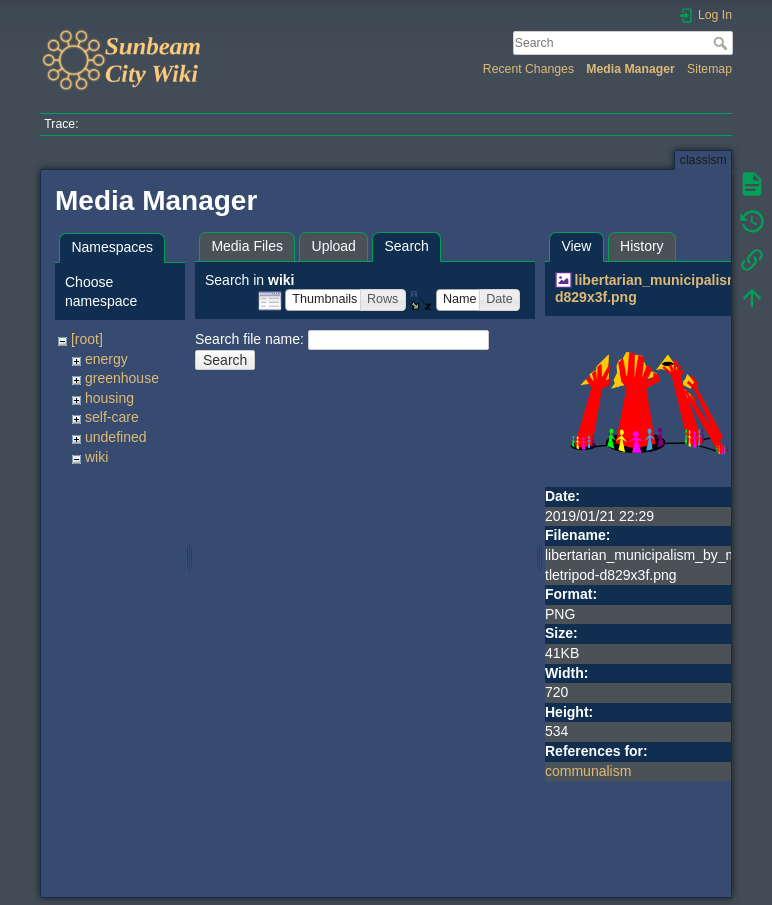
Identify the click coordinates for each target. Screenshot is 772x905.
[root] (87, 339)
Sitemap (709, 69)
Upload (334, 246)
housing (109, 398)
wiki (96, 457)
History (642, 246)
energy (106, 359)
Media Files (247, 246)
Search (722, 43)
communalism (588, 771)
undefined (116, 437)
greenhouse (122, 378)
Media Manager (630, 69)
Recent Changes (528, 69)
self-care (112, 417)
